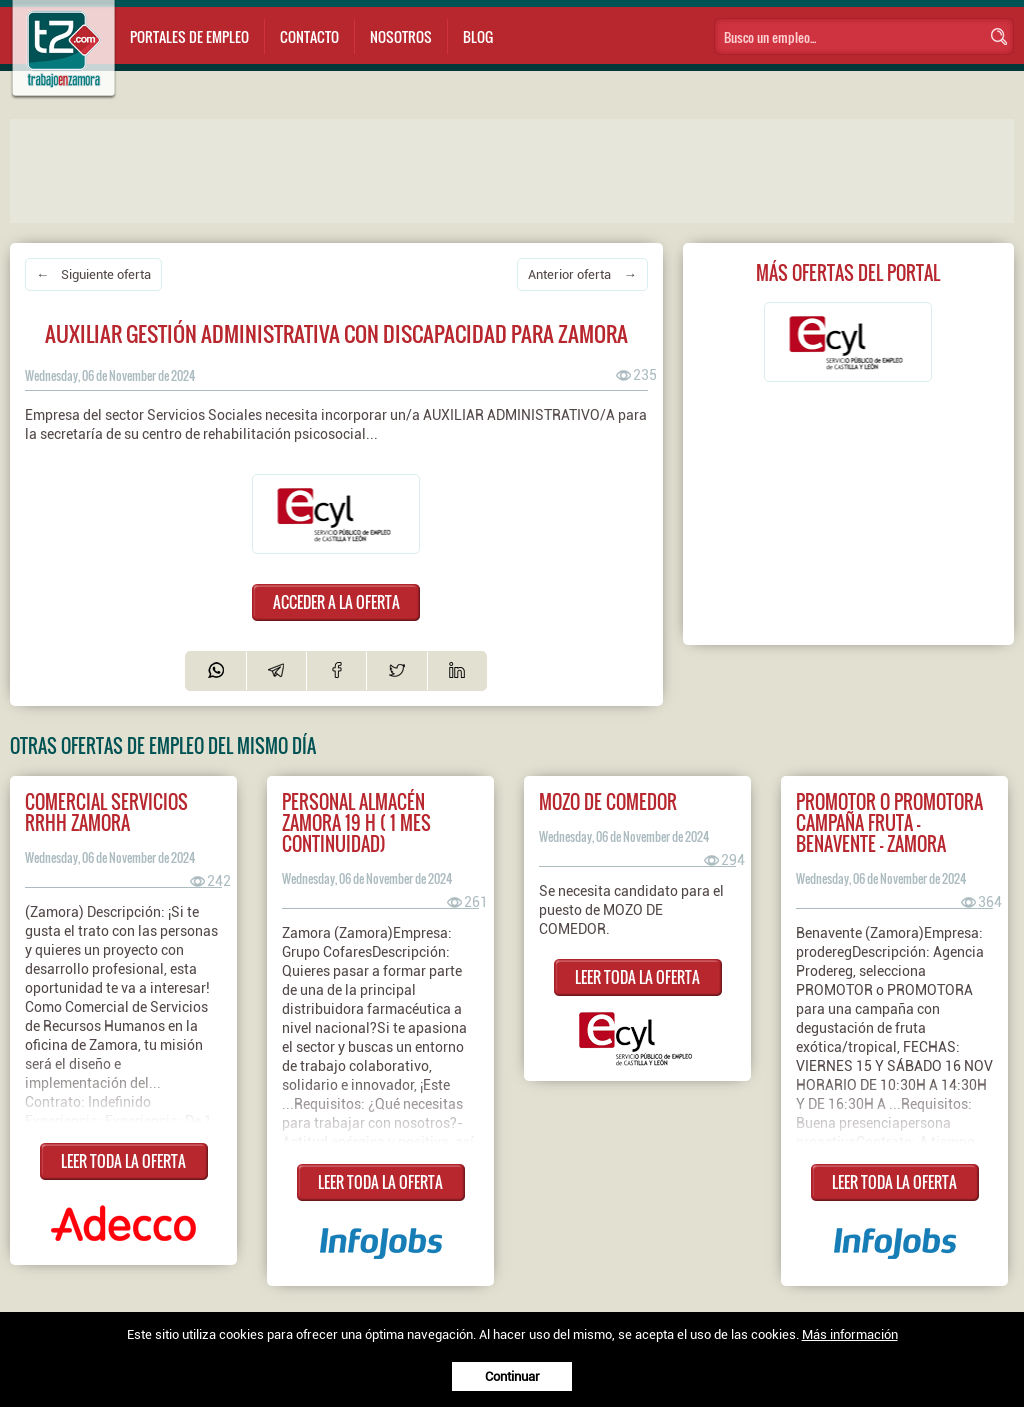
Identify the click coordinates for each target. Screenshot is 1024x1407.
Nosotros (401, 36)
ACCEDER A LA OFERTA (336, 602)
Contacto (309, 36)
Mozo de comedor (608, 801)
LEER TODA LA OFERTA (123, 1161)
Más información (850, 1334)
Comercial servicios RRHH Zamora (106, 812)
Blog (478, 36)
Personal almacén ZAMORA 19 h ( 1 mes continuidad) (356, 822)
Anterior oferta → (582, 274)
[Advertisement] (410, 169)
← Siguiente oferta (93, 274)
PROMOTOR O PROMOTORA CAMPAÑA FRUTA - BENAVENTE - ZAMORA (889, 822)
